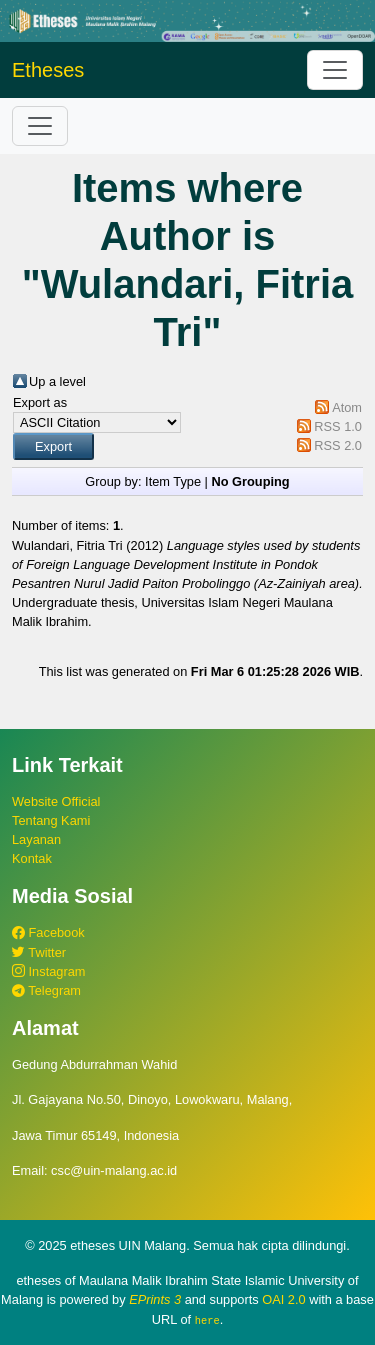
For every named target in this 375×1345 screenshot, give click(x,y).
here (207, 1320)
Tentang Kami (51, 820)
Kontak (32, 858)
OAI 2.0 (283, 1299)
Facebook (48, 932)
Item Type (173, 481)
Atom (347, 407)
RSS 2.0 (338, 445)
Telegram (46, 990)
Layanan (36, 839)
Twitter (39, 952)
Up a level (57, 381)
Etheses (48, 70)
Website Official (56, 801)
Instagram (48, 971)
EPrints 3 (155, 1299)
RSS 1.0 (338, 426)
